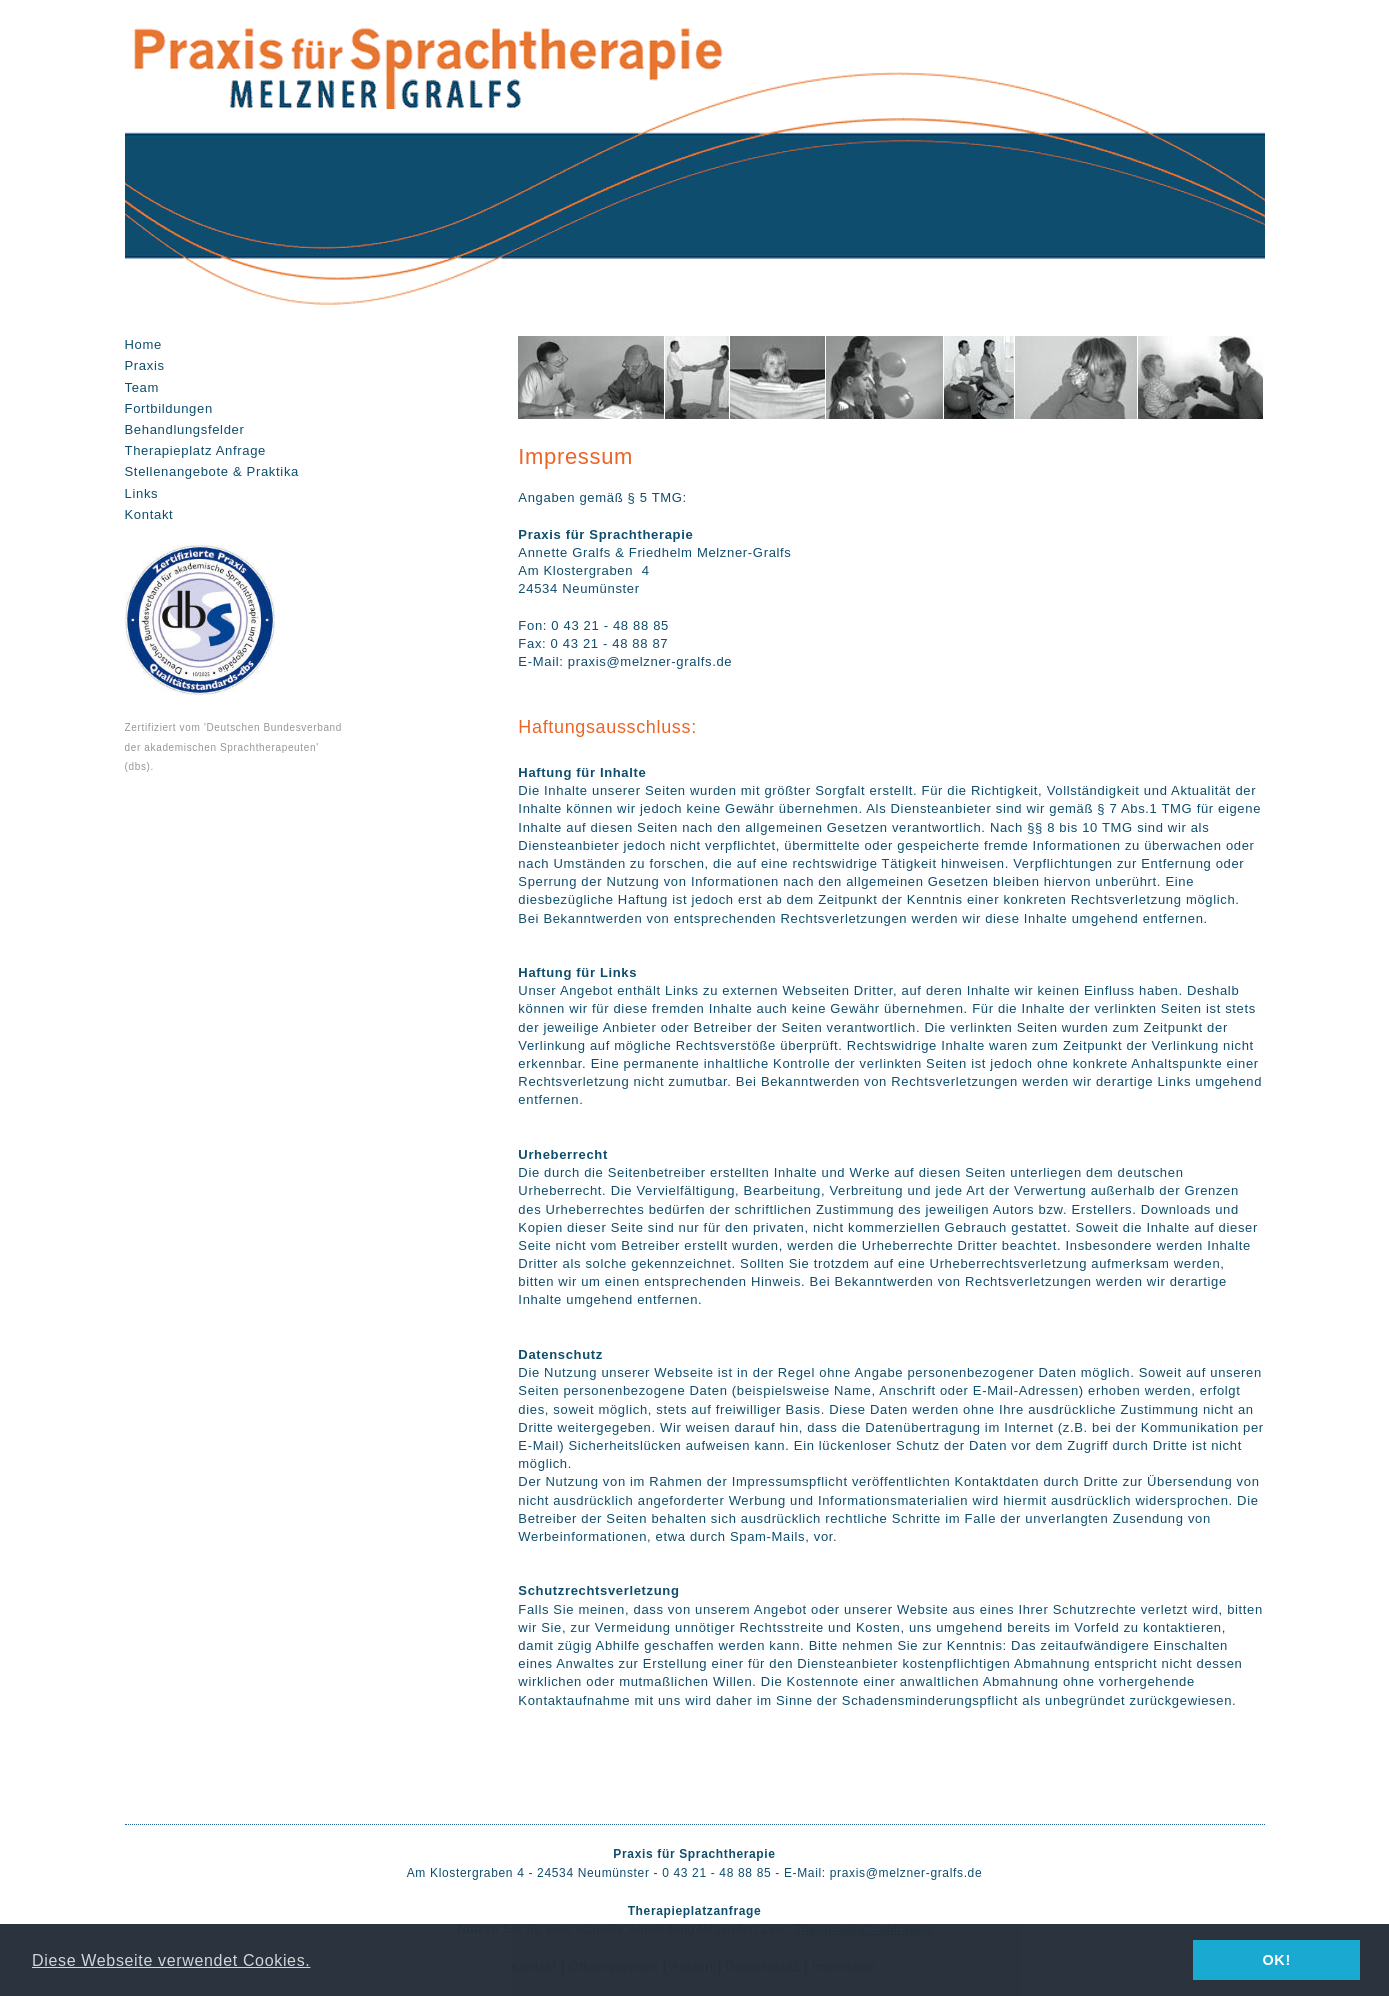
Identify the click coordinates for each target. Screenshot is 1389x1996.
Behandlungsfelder (185, 429)
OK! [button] (1276, 1960)
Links (142, 493)
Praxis (145, 365)
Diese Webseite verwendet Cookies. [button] (171, 1960)
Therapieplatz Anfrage (195, 450)
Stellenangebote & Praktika (212, 471)
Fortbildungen (169, 408)
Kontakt (149, 514)
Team (142, 387)
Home (143, 344)
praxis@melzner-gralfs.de (906, 1873)
